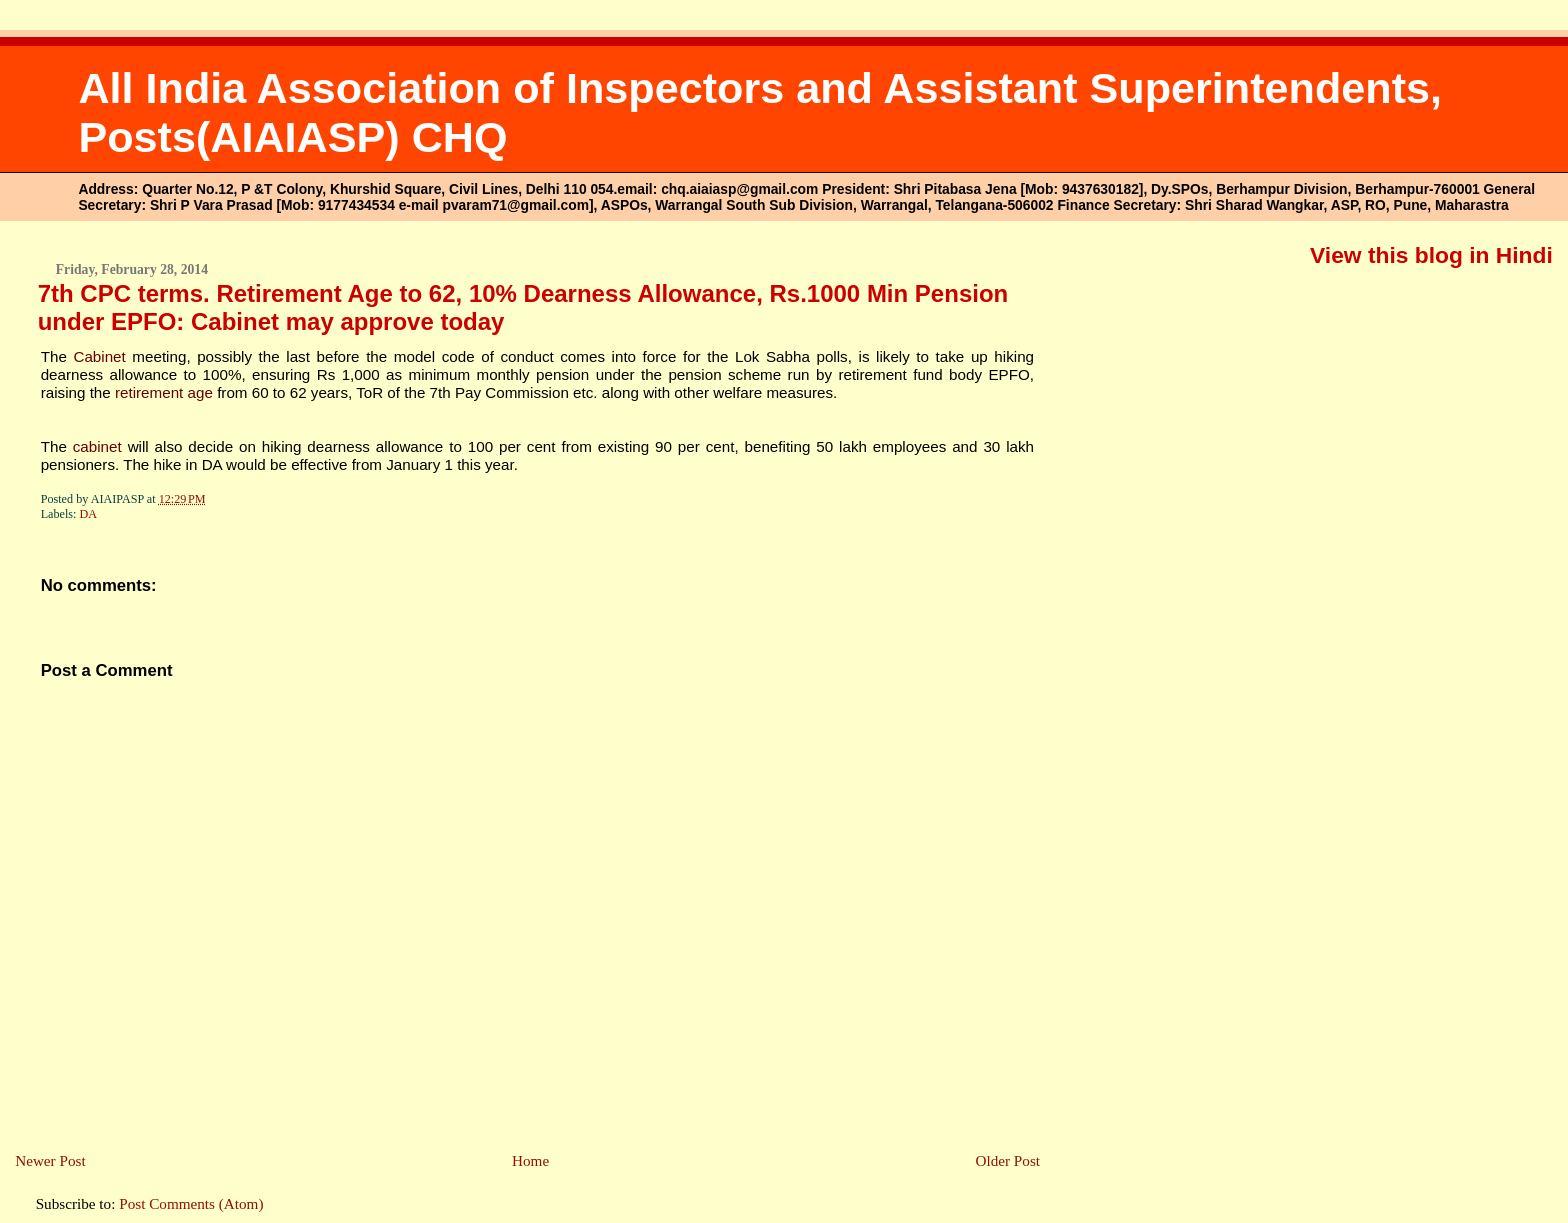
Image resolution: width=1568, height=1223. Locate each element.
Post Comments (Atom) (191, 1203)
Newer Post (50, 1160)
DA (89, 514)
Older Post (1007, 1160)
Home (530, 1160)
